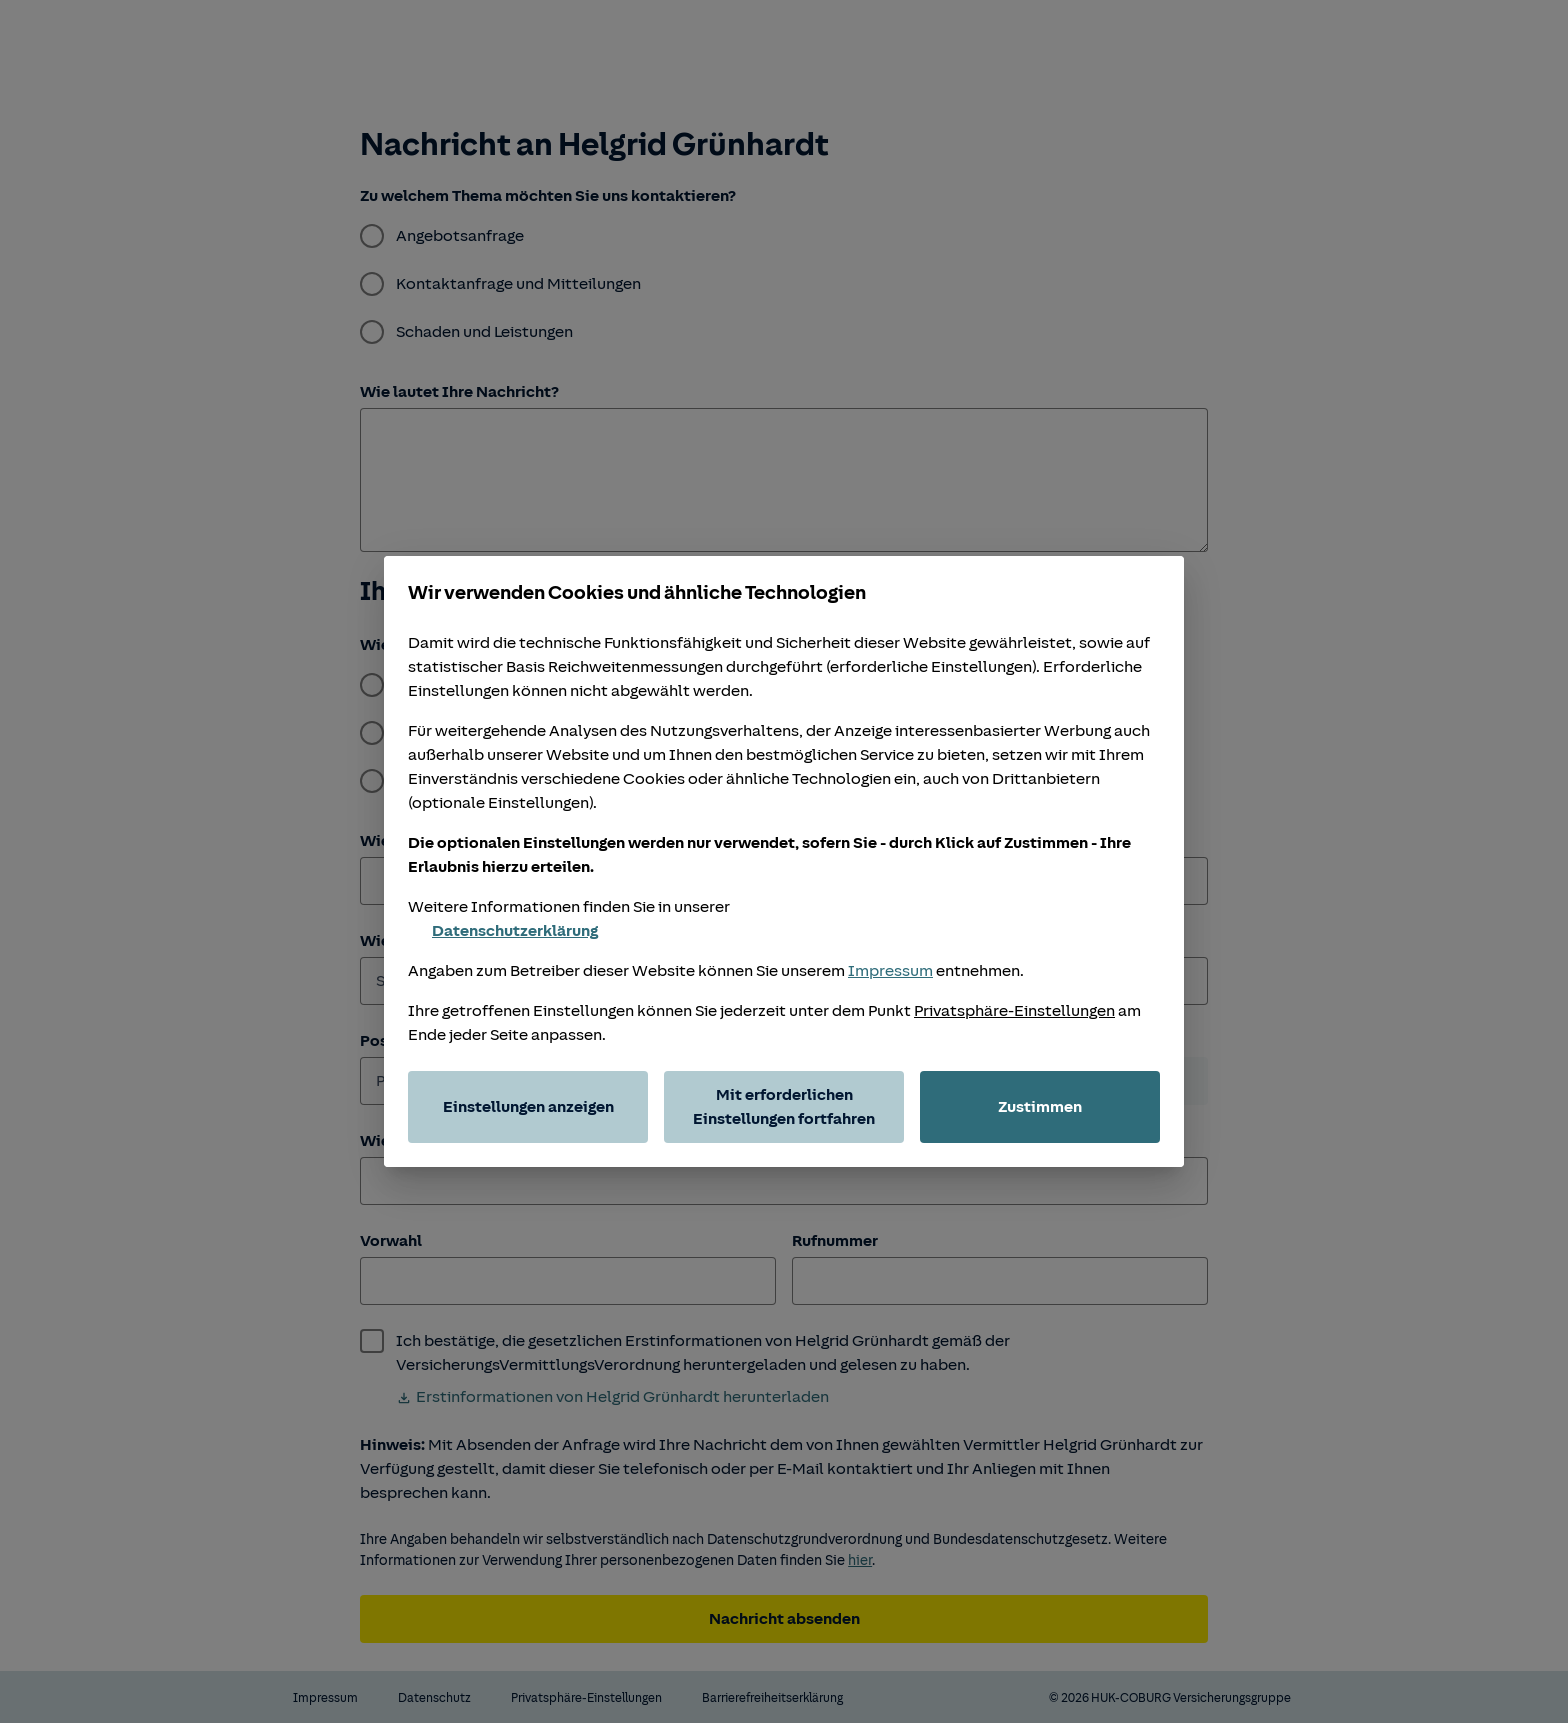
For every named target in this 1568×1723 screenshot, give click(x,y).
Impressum (890, 971)
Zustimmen (1040, 1107)
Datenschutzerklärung (503, 931)
